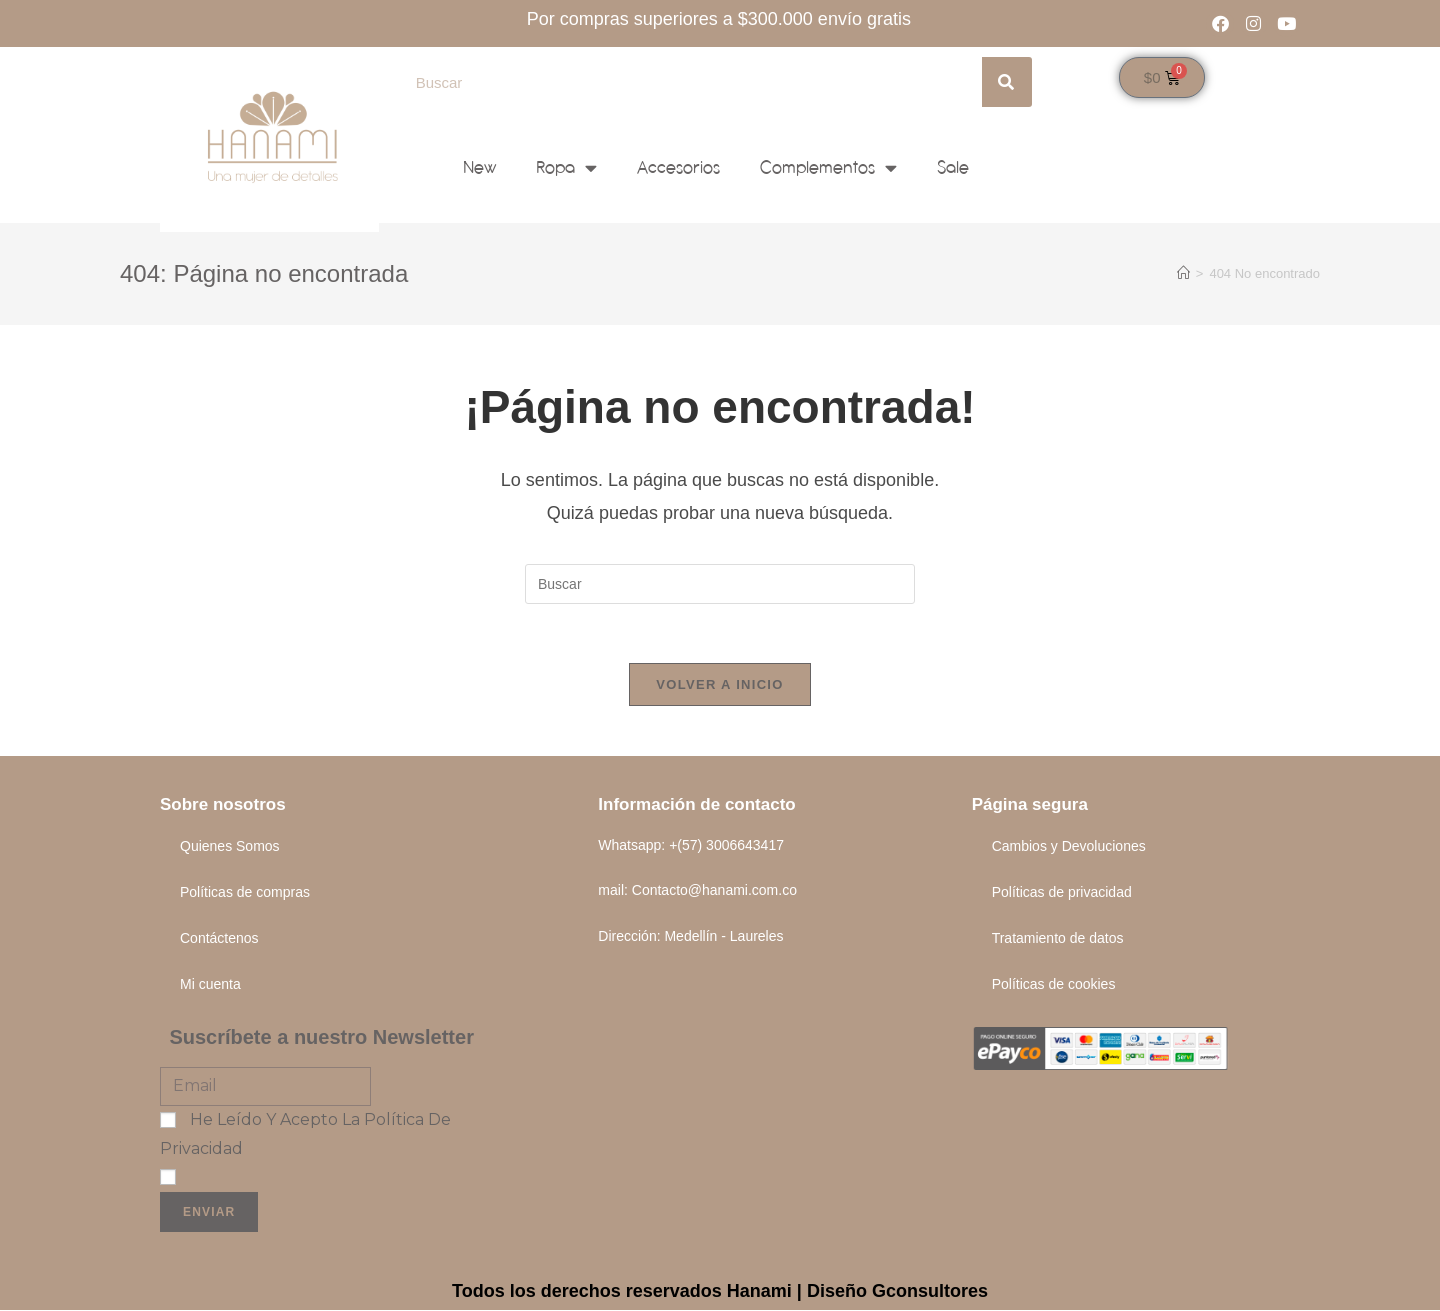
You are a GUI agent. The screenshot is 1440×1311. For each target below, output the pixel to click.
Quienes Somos (230, 847)
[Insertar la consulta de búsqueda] (720, 584)
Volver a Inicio (719, 685)
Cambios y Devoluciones (1069, 847)
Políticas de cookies (1054, 985)
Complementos (828, 167)
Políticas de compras (245, 893)
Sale (953, 167)
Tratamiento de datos (1058, 939)
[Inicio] (1183, 273)
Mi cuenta (210, 985)
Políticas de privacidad (1062, 893)
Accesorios (678, 167)
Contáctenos (219, 939)
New (479, 167)
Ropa (566, 167)
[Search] (1007, 82)
